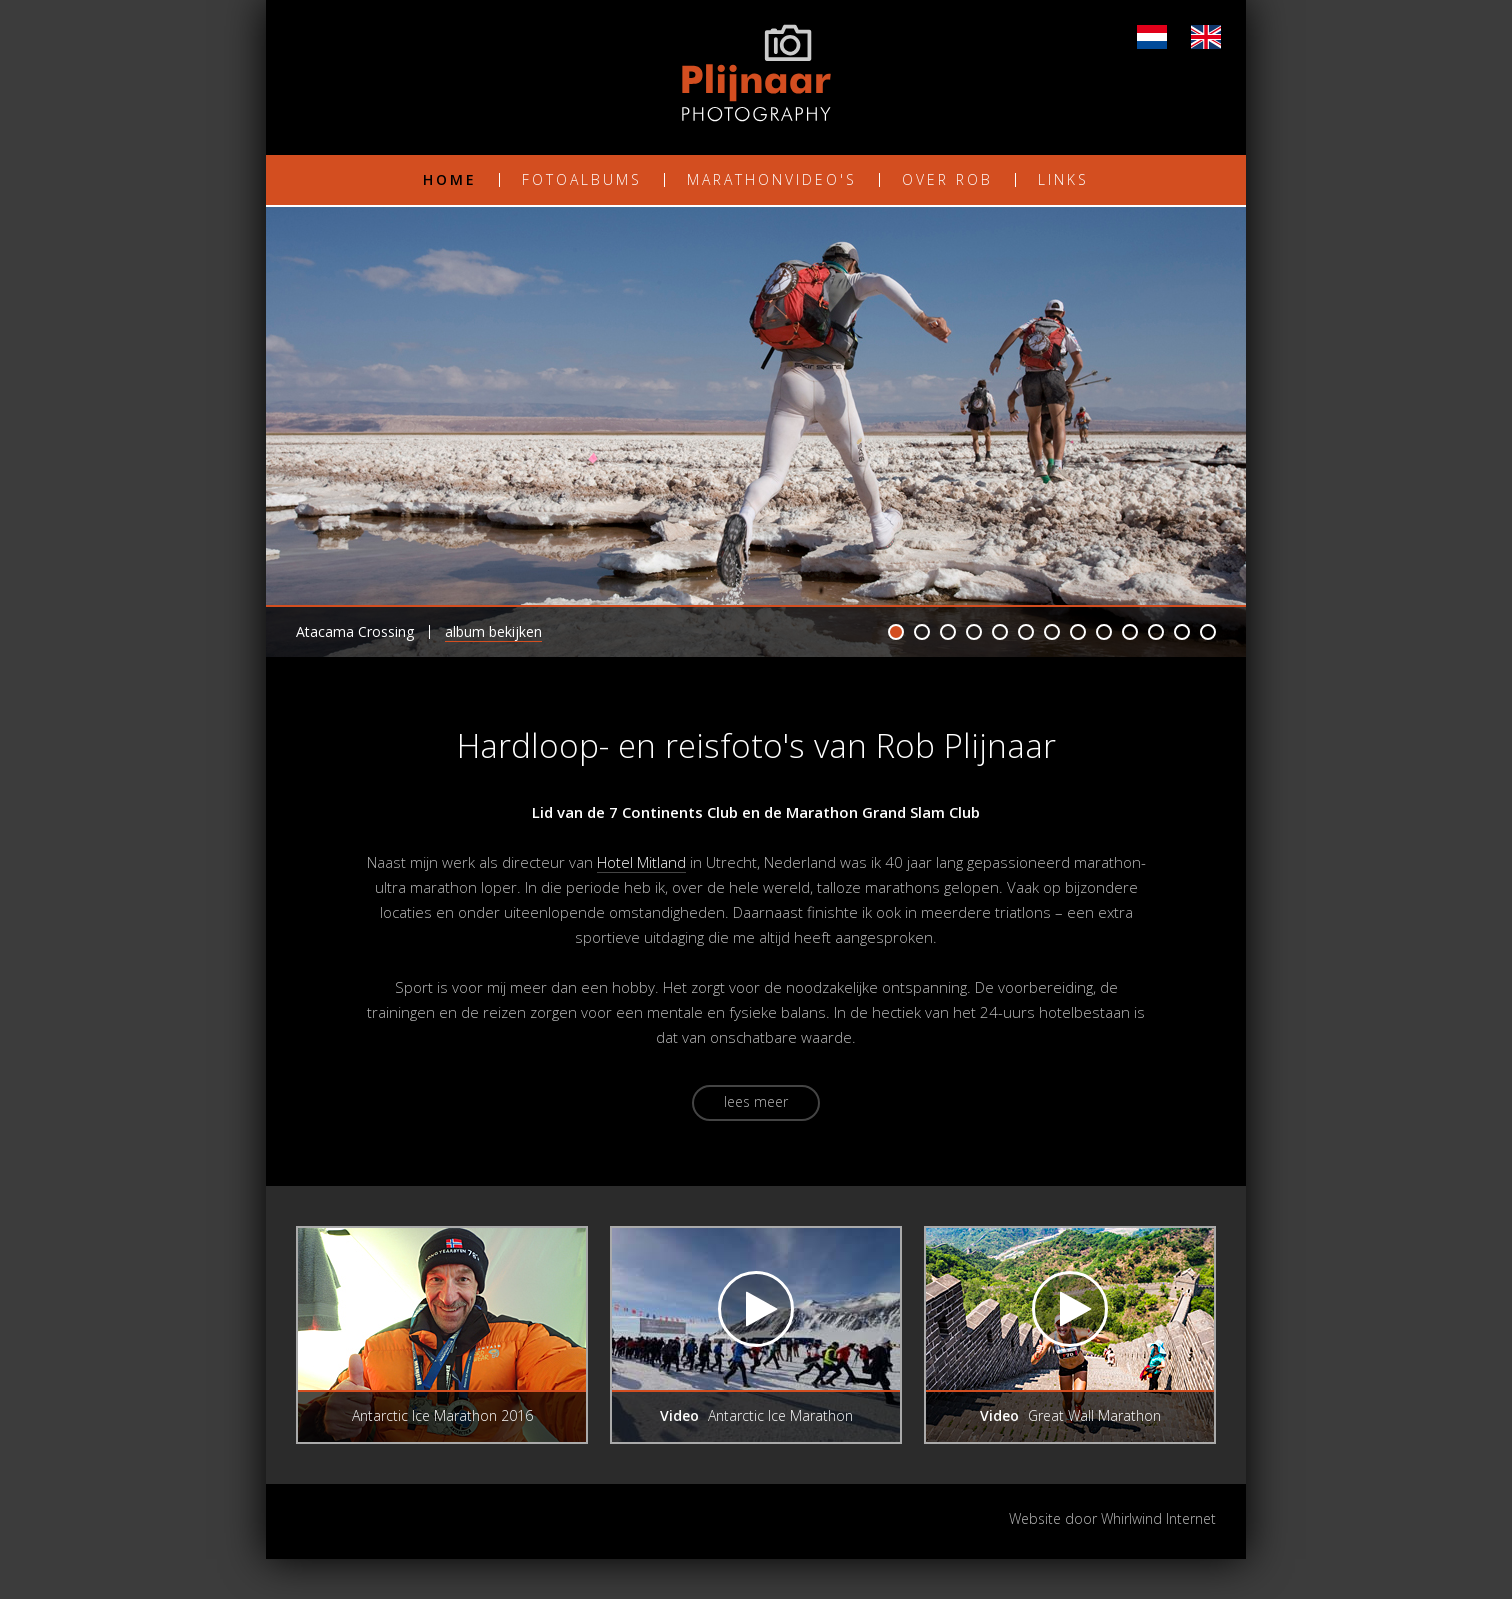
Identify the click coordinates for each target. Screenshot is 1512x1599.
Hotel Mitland (641, 862)
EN (1206, 37)
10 (1130, 632)
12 (1182, 632)
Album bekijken (493, 631)
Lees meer (756, 1101)
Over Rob (947, 180)
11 (1156, 632)
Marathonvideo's (772, 180)
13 (1208, 632)
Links (1063, 180)
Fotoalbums (582, 180)
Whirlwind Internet (1158, 1518)
